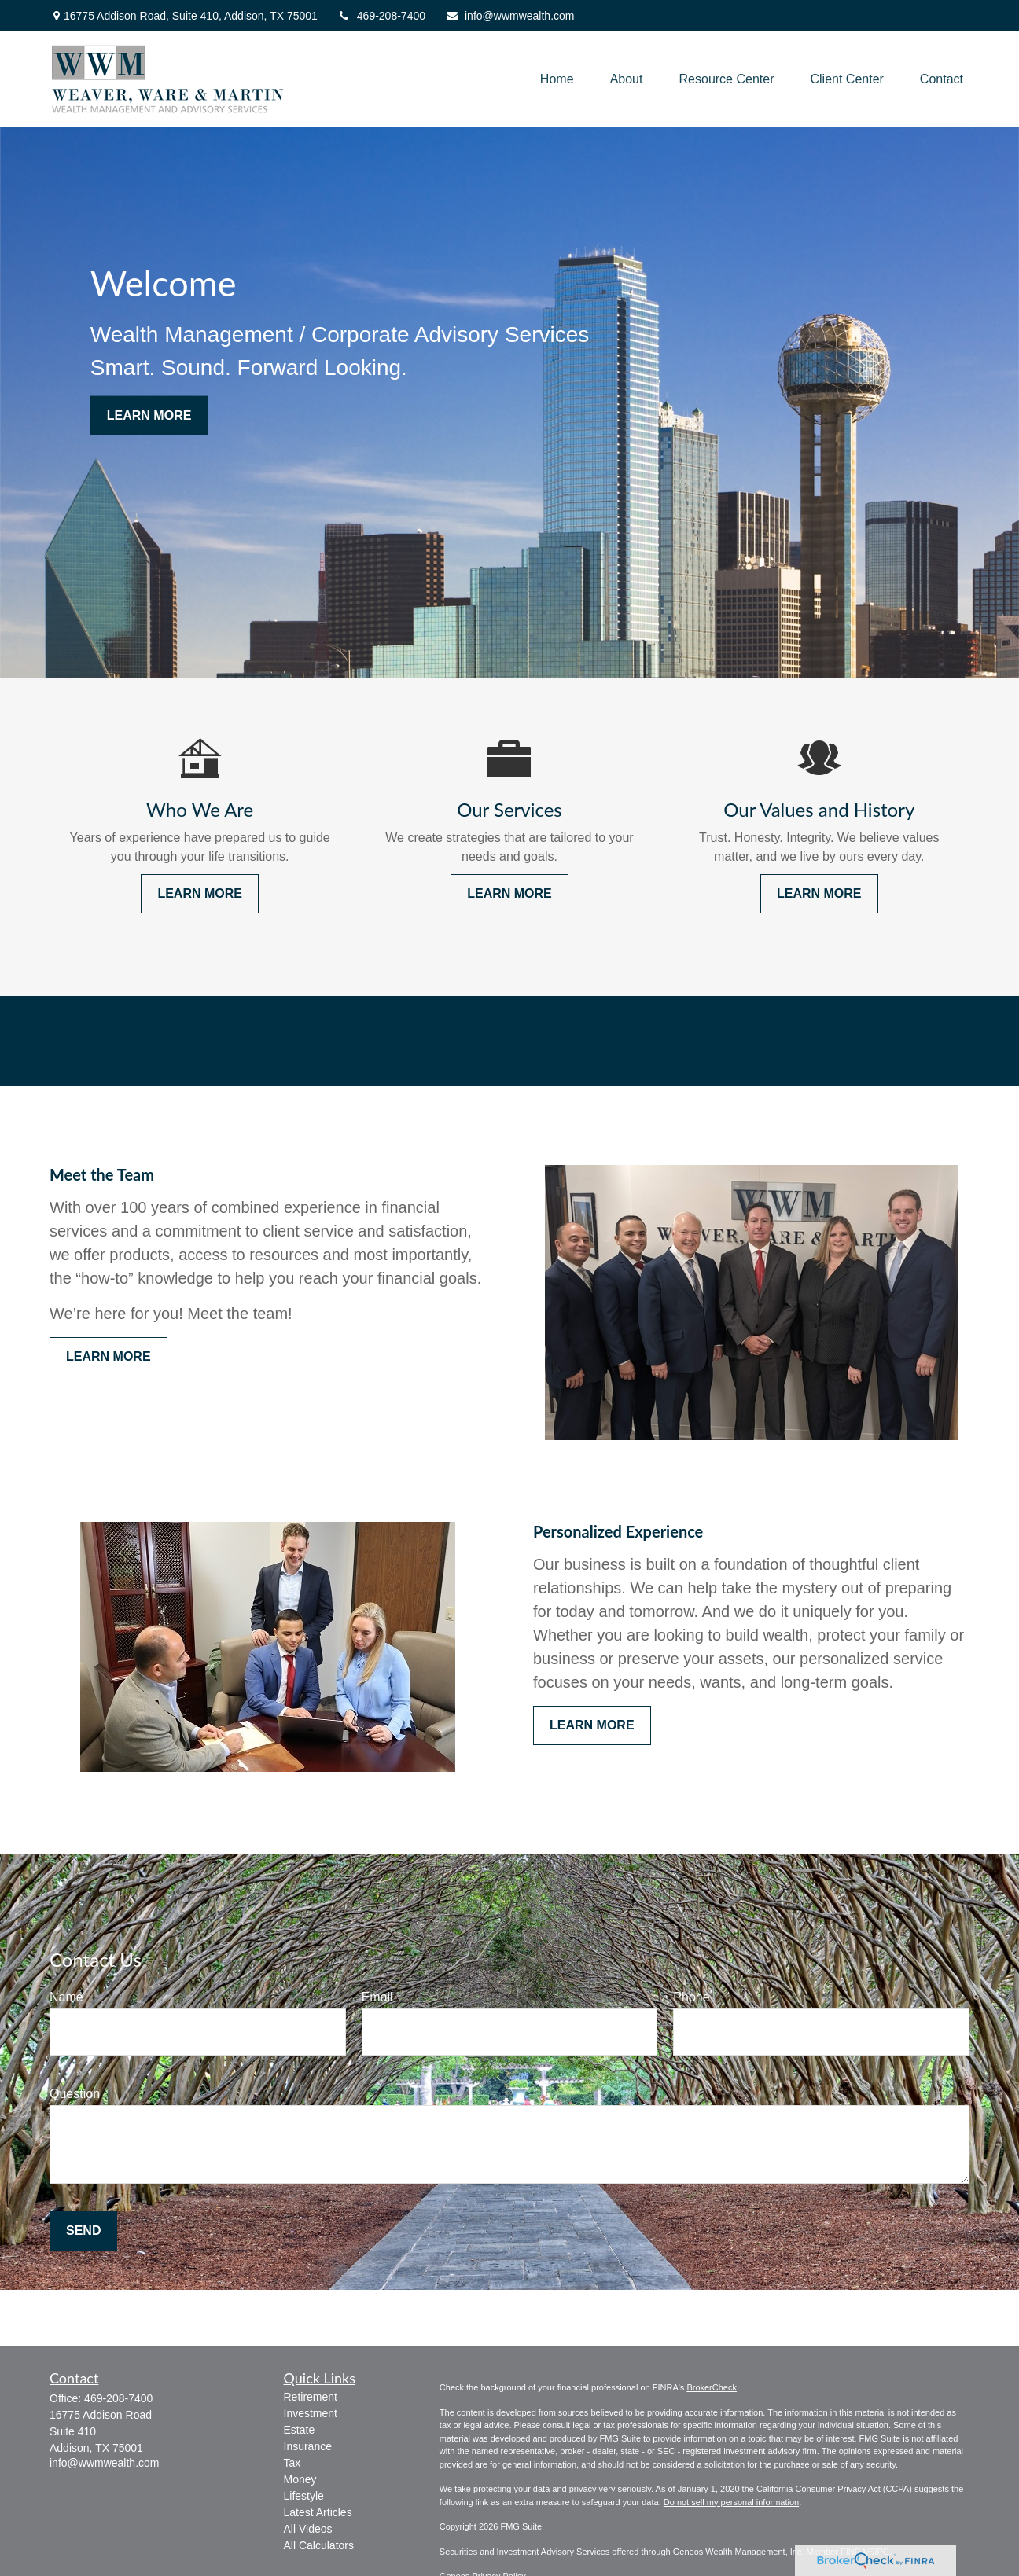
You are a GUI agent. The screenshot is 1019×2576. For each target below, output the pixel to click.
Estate (299, 2429)
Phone (691, 1997)
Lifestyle (304, 2496)
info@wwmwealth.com (509, 15)
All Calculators (319, 2545)
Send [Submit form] (83, 2230)
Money (300, 2479)
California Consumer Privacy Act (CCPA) (834, 2488)
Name (66, 1997)
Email (377, 1997)
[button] (557, 80)
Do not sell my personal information (731, 2502)
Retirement (310, 2396)
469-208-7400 (381, 15)
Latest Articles (318, 2512)
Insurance (308, 2446)
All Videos (308, 2529)
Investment (310, 2413)
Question (75, 2093)
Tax (292, 2463)
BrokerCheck (711, 2387)
